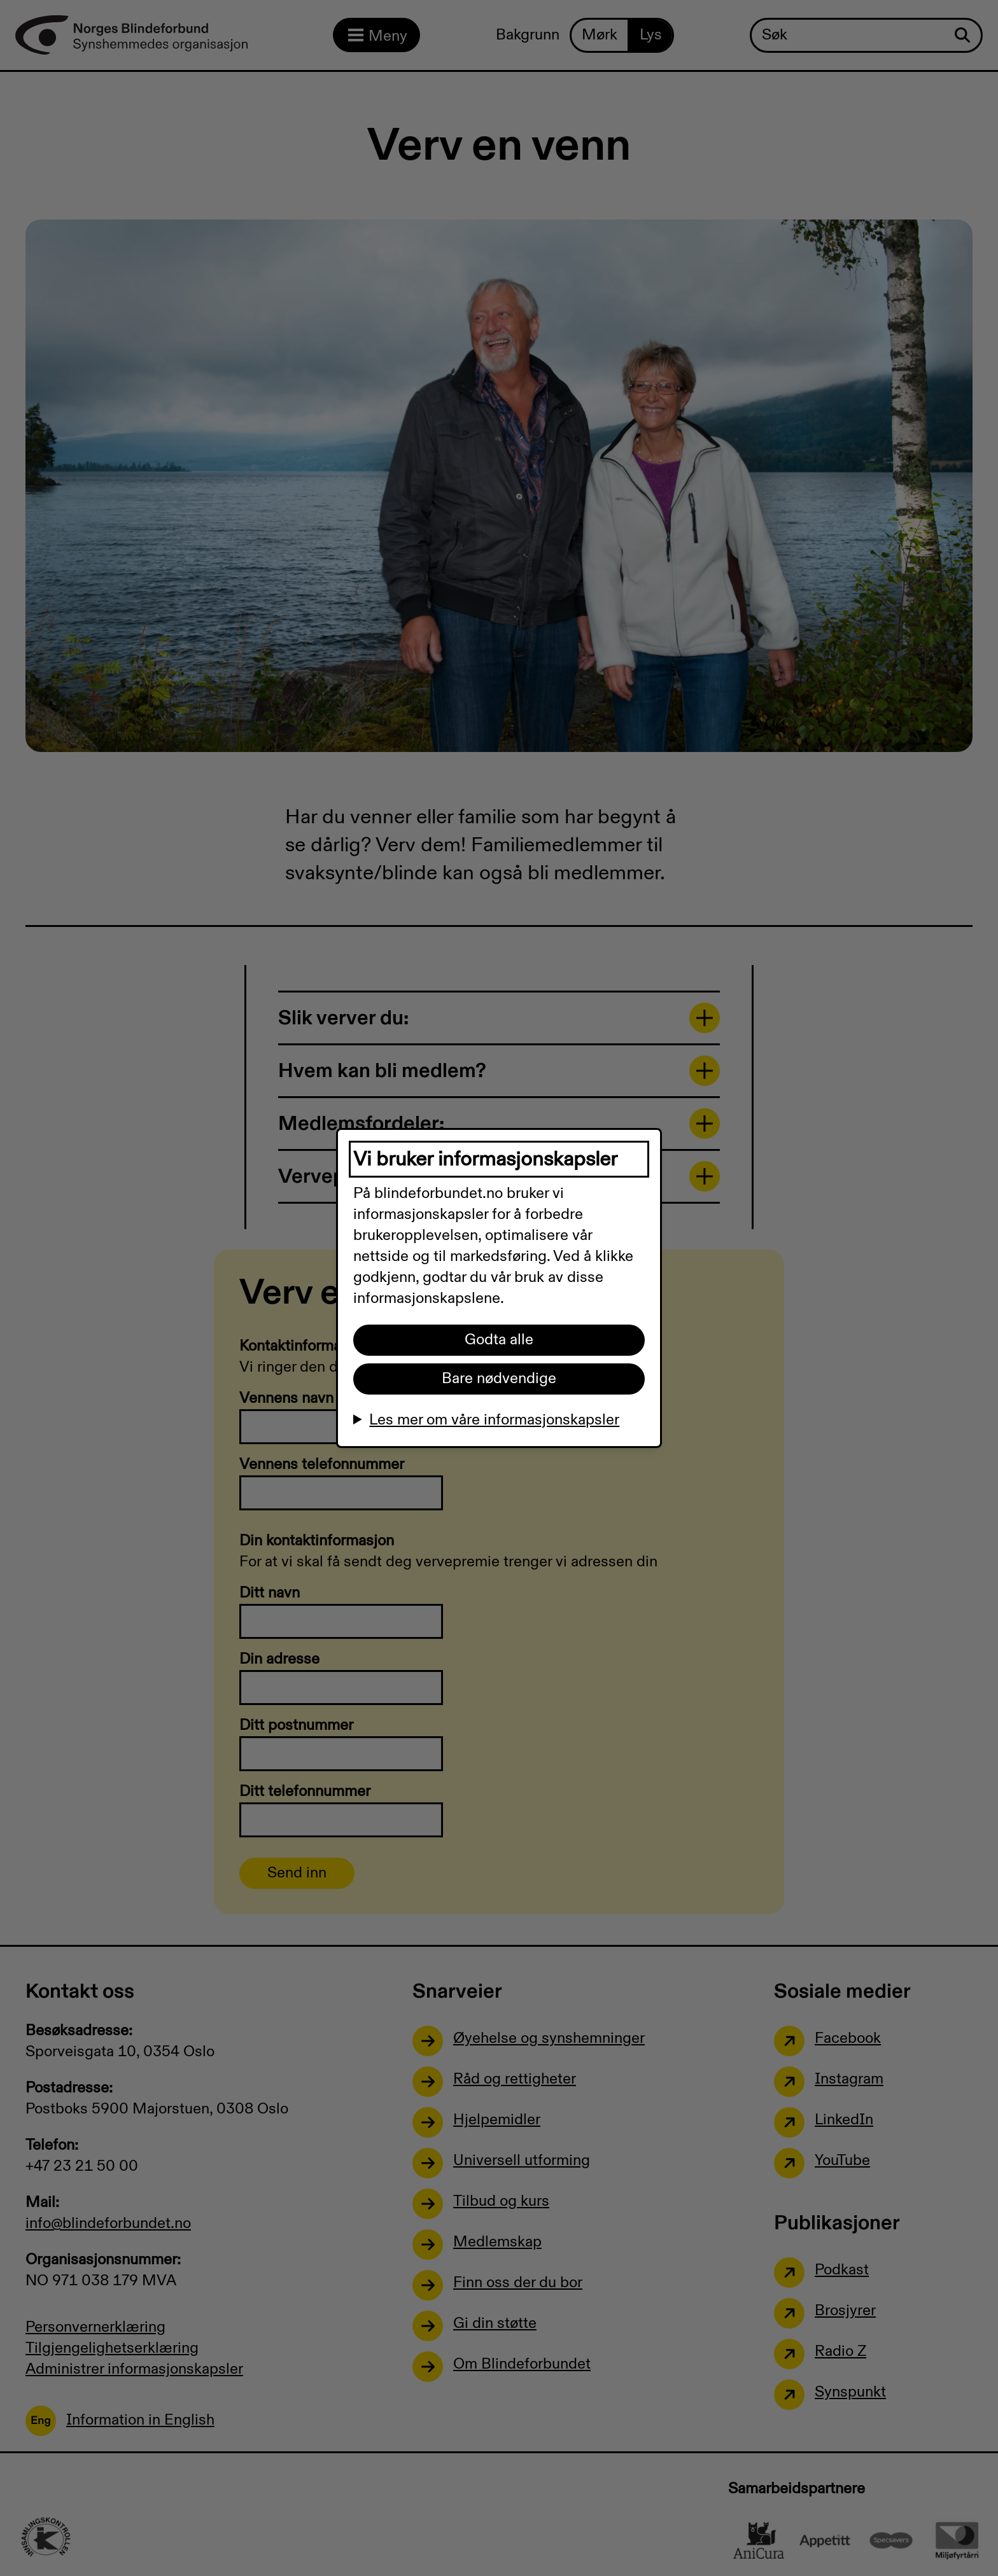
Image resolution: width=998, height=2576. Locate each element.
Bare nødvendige (499, 1378)
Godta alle (499, 1339)
